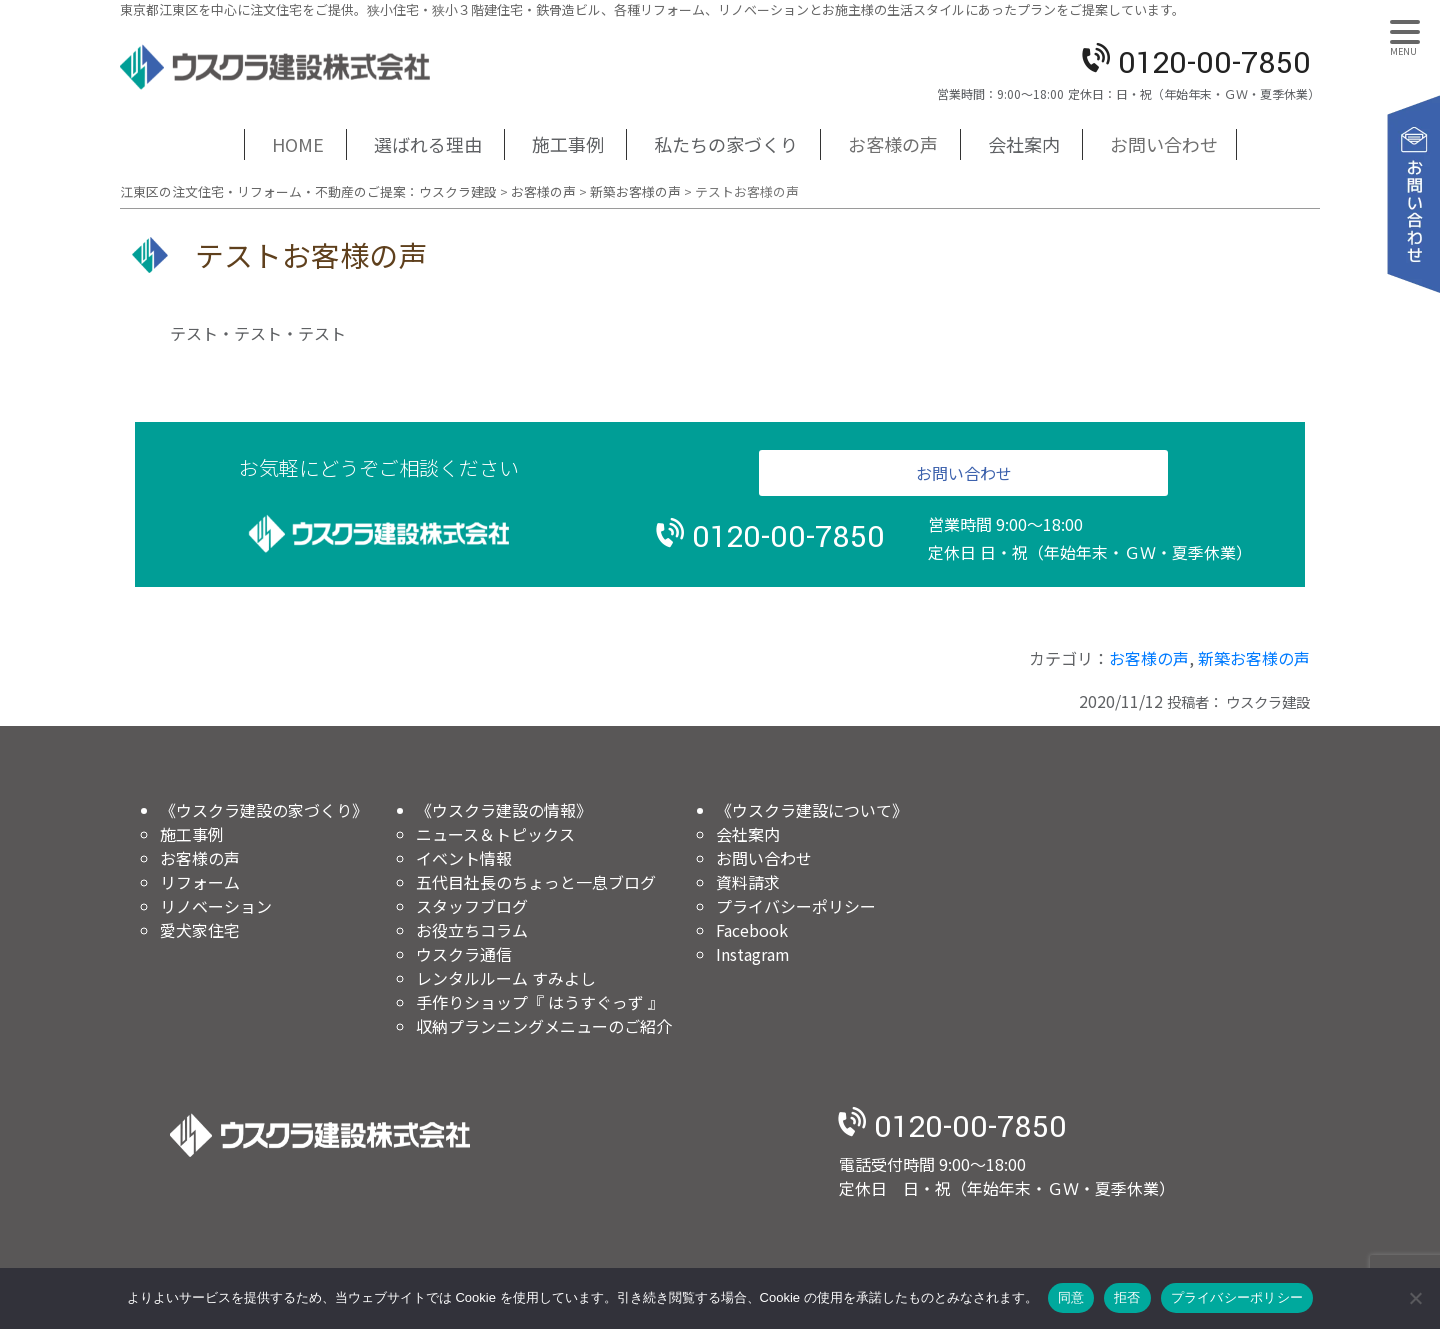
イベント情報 (464, 858)
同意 (1071, 1297)
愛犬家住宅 (200, 930)
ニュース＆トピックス (495, 834)
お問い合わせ (1164, 144)
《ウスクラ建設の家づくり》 (264, 810)
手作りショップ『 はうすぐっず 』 (540, 1002)
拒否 (1127, 1297)
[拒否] (1415, 1298)
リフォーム (200, 882)
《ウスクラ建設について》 (812, 810)
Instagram (753, 954)
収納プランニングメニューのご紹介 (544, 1026)
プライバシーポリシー (796, 906)
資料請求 (748, 882)
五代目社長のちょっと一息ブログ (536, 882)
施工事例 (568, 144)
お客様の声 (893, 144)
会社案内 (1024, 144)
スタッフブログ (472, 906)
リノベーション (216, 906)
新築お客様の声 (1254, 658)
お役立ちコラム (472, 930)
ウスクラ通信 (464, 954)
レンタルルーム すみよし (506, 978)
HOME (298, 144)
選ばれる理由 (428, 144)
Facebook (752, 930)
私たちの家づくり (726, 144)
